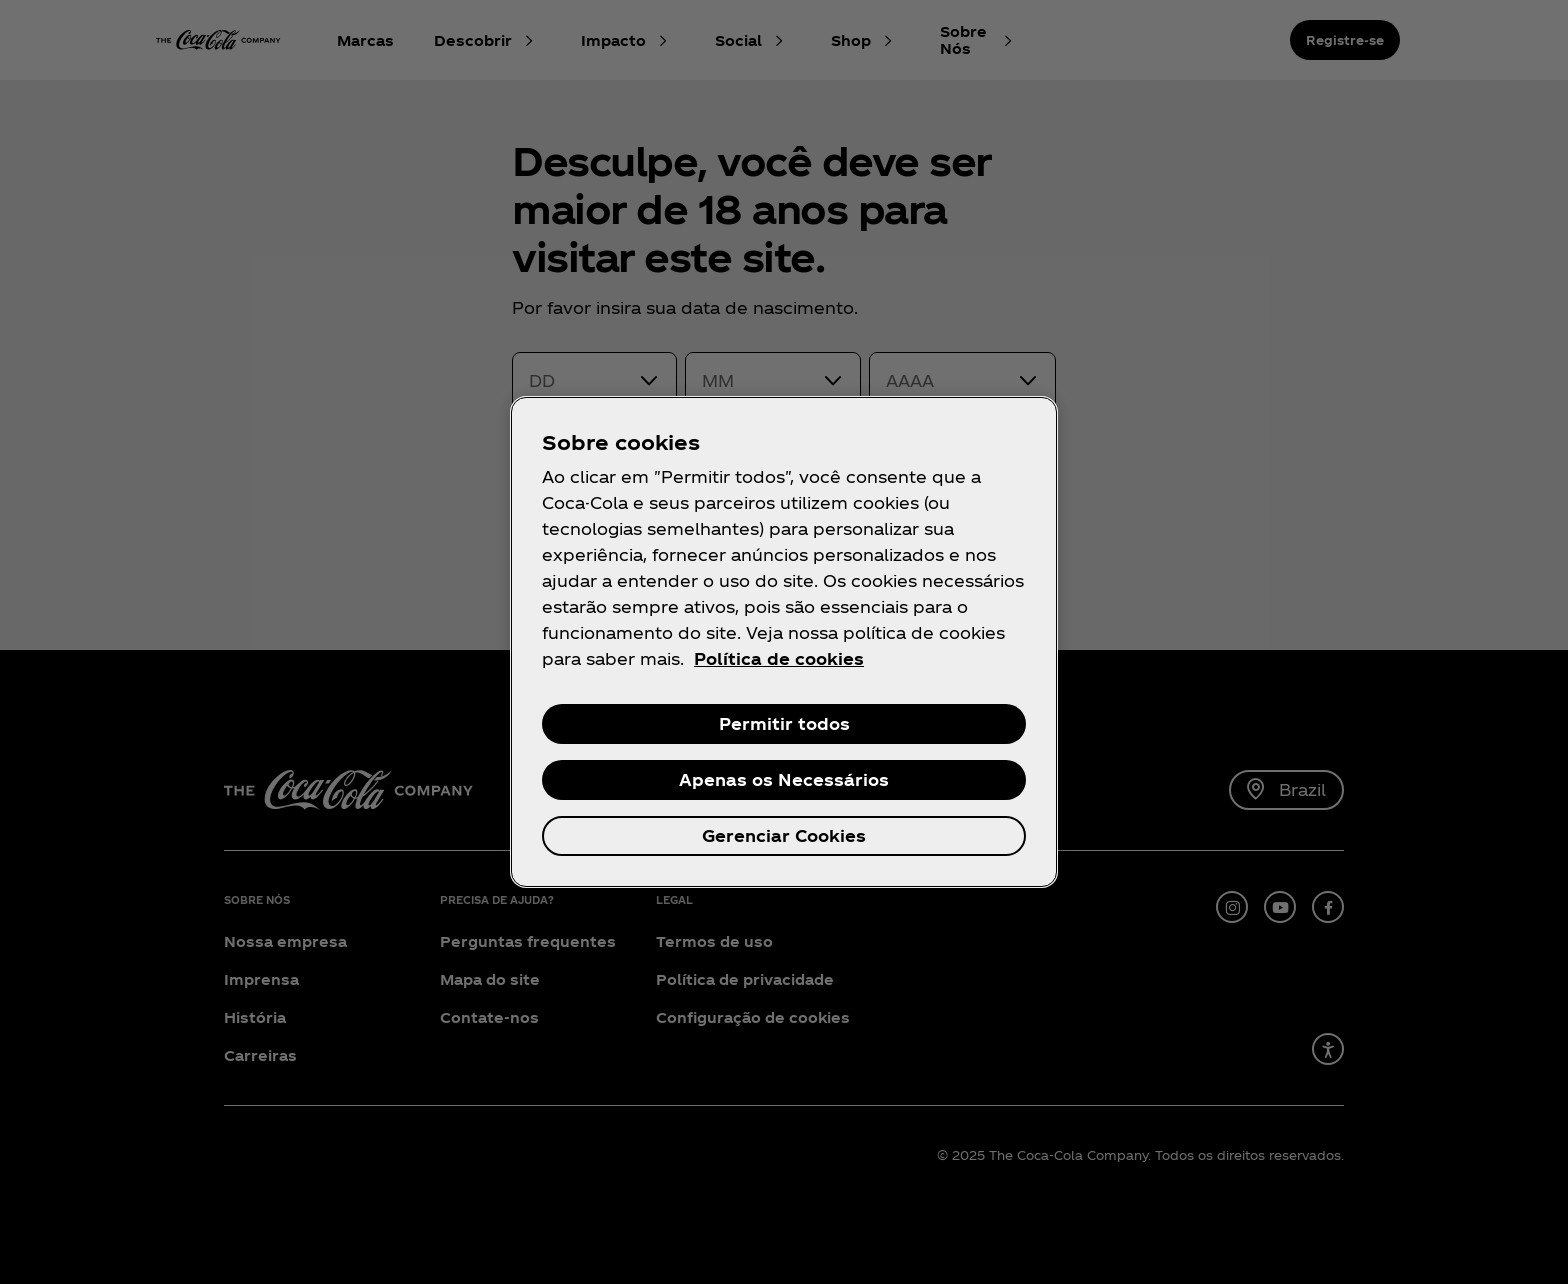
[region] (784, 642)
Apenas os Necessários (784, 779)
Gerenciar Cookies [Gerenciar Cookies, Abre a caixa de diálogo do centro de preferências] (784, 835)
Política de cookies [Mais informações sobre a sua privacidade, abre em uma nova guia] (779, 658)
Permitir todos (784, 723)
